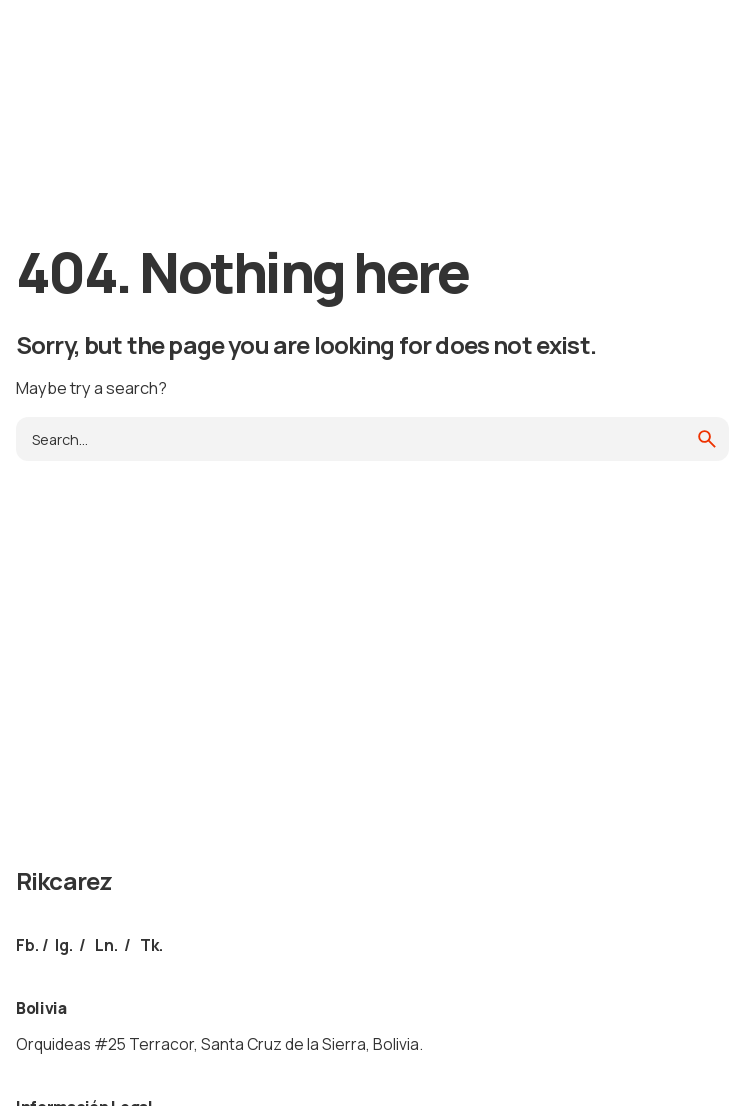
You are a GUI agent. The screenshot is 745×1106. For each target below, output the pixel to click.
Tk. (151, 945)
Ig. (64, 945)
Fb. (27, 945)
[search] (707, 439)
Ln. (106, 945)
